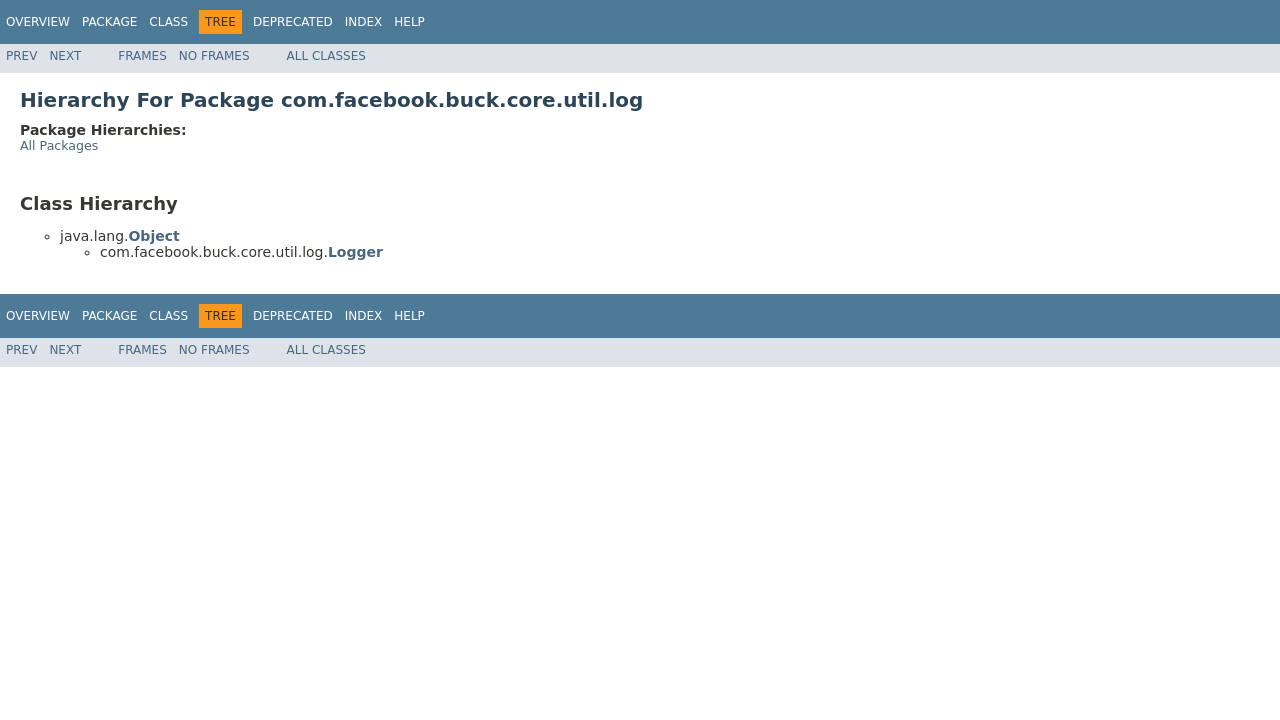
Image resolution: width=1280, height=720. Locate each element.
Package (109, 22)
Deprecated (293, 22)
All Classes (326, 56)
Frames (142, 56)
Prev (21, 56)
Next (65, 56)
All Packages (59, 145)
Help (409, 22)
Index (364, 22)
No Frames (214, 56)
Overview (38, 22)
